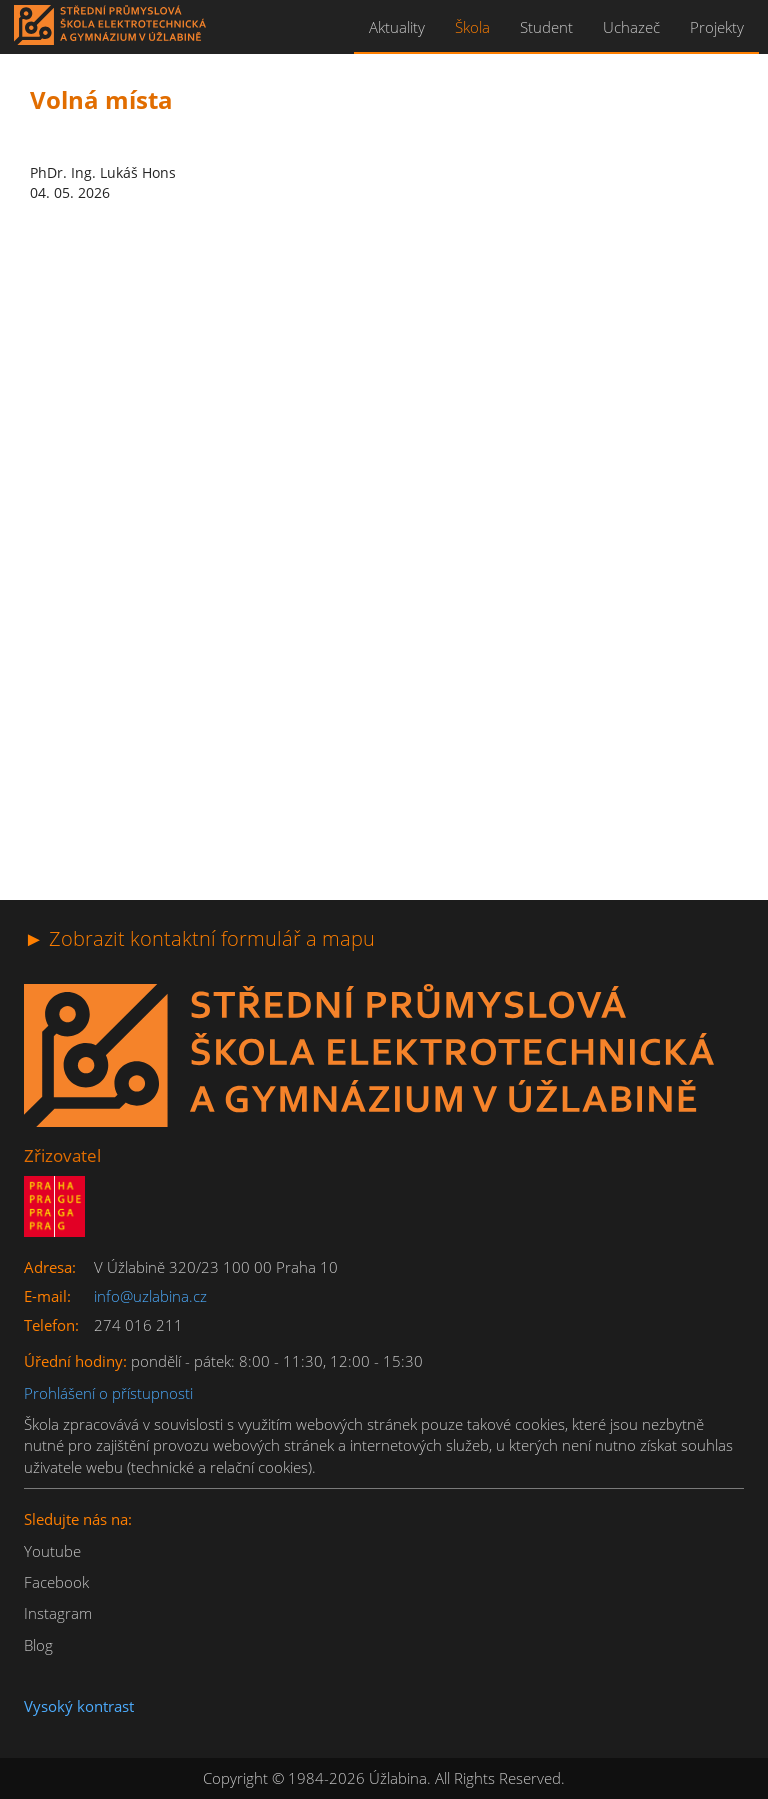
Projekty (717, 27)
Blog (38, 1645)
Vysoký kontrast (79, 1706)
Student (546, 27)
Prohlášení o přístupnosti (108, 1393)
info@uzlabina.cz (150, 1296)
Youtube (52, 1551)
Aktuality (397, 27)
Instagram (58, 1613)
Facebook (56, 1582)
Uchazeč (631, 27)
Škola (472, 27)
